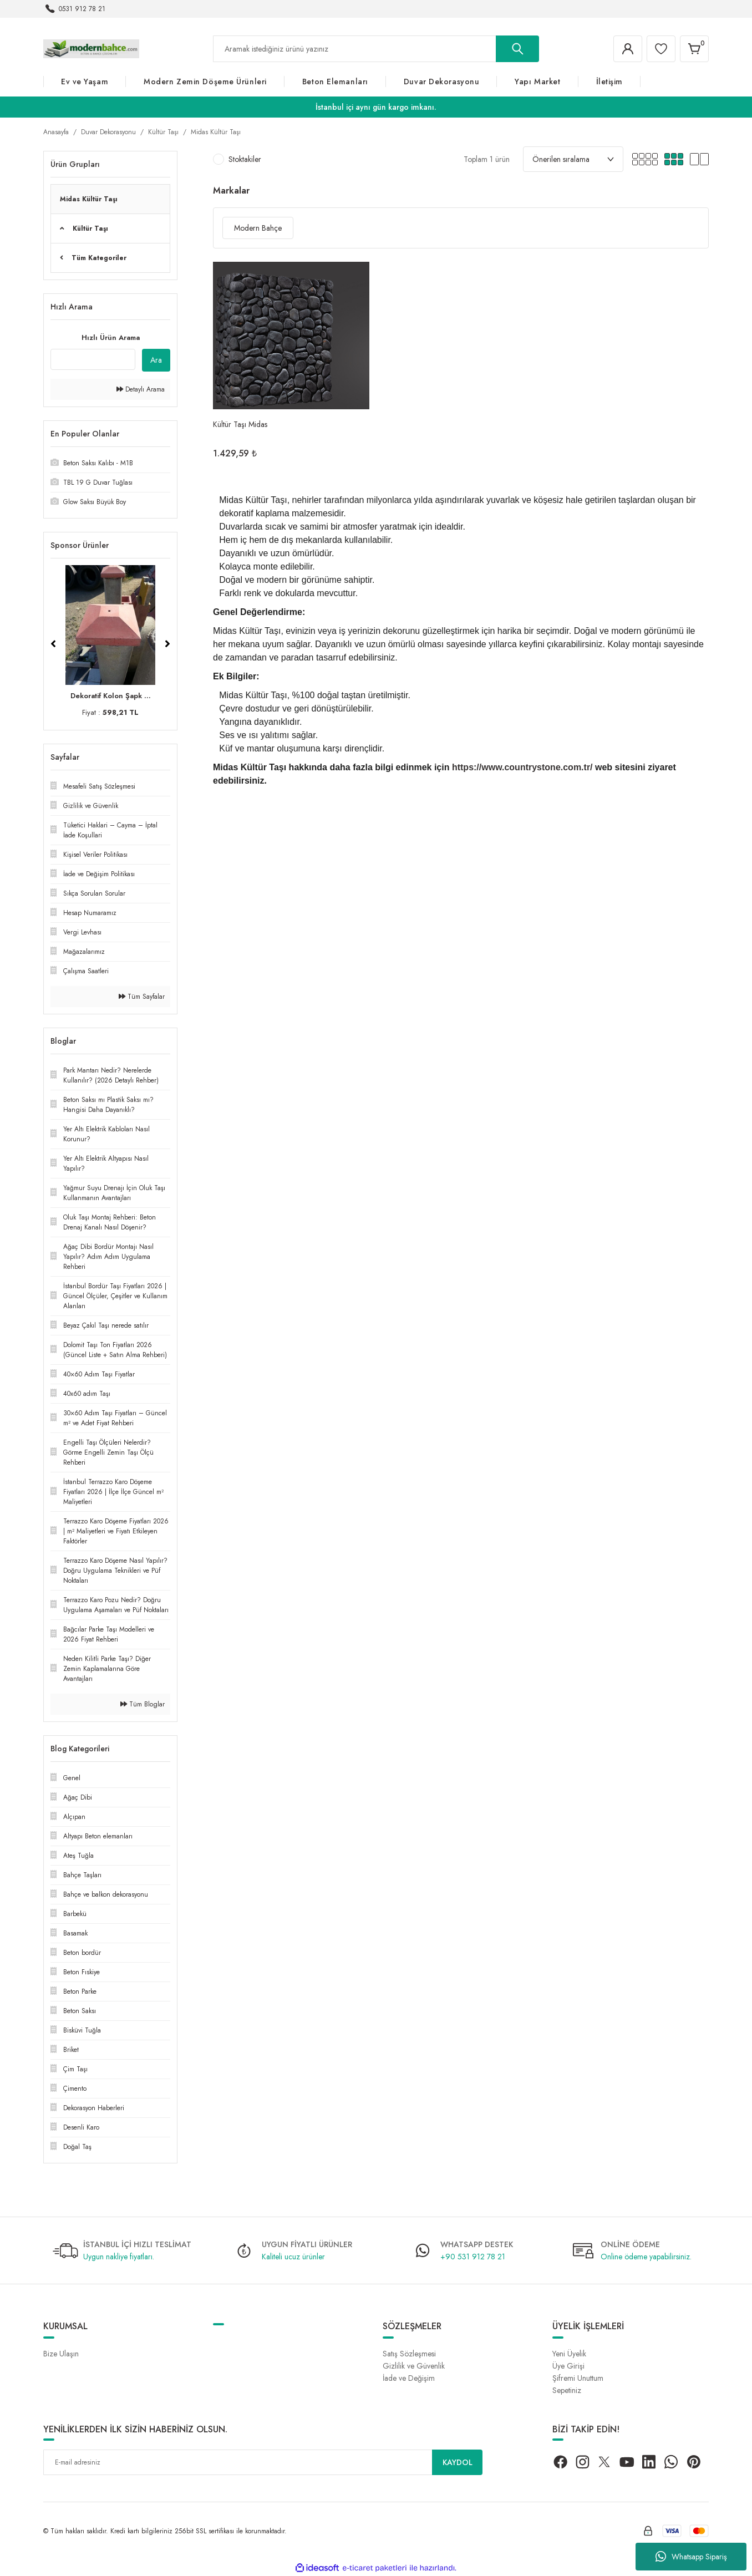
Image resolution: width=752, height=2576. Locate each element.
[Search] (376, 48)
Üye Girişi (568, 2365)
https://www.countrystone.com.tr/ (522, 767)
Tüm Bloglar (142, 1704)
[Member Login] (627, 48)
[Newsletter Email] (262, 2462)
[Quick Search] (92, 359)
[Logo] (91, 48)
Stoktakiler (244, 159)
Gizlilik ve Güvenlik (414, 2365)
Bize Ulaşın (61, 2353)
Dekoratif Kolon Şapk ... (110, 695)
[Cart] (694, 48)
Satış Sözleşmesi (409, 2353)
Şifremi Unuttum (577, 2378)
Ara (156, 359)
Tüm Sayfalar (142, 997)
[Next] (167, 643)
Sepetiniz (566, 2390)
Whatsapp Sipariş (691, 2556)
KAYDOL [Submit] (457, 2462)
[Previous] (53, 643)
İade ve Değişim (409, 2378)
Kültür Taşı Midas (240, 424)
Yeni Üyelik (569, 2353)
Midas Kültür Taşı (216, 132)
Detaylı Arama (140, 389)
